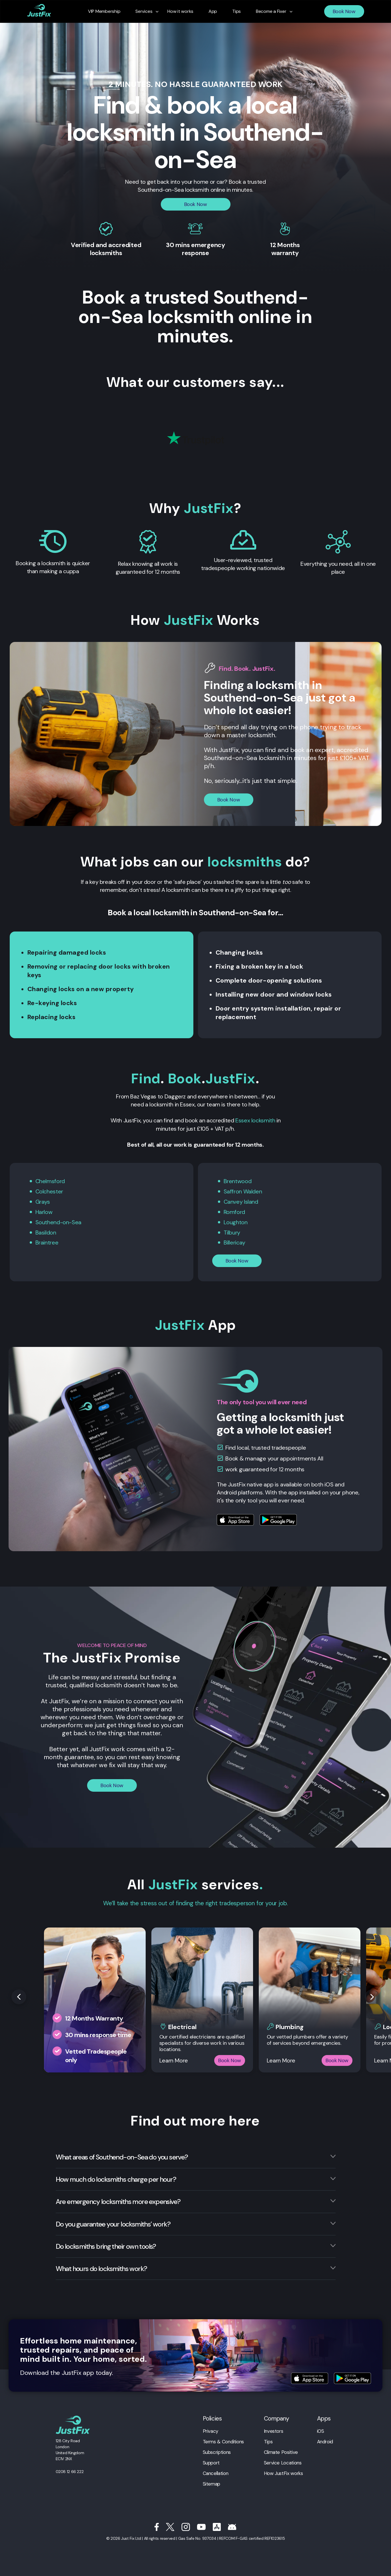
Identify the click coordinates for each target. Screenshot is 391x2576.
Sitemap (211, 2482)
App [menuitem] (212, 11)
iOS (320, 2429)
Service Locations (283, 2461)
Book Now (344, 11)
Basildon (45, 1231)
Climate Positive (281, 2450)
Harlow (44, 1211)
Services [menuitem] (145, 11)
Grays (42, 1201)
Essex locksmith (255, 1120)
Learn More (173, 2058)
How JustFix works (283, 2471)
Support (211, 2461)
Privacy (210, 2429)
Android (325, 2439)
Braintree (47, 1240)
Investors (273, 2429)
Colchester (49, 1191)
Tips (268, 2439)
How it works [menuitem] (181, 11)
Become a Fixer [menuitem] (269, 11)
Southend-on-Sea (58, 1221)
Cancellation (215, 2471)
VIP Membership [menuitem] (106, 11)
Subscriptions (217, 2450)
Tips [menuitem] (235, 11)
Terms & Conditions (223, 2439)
